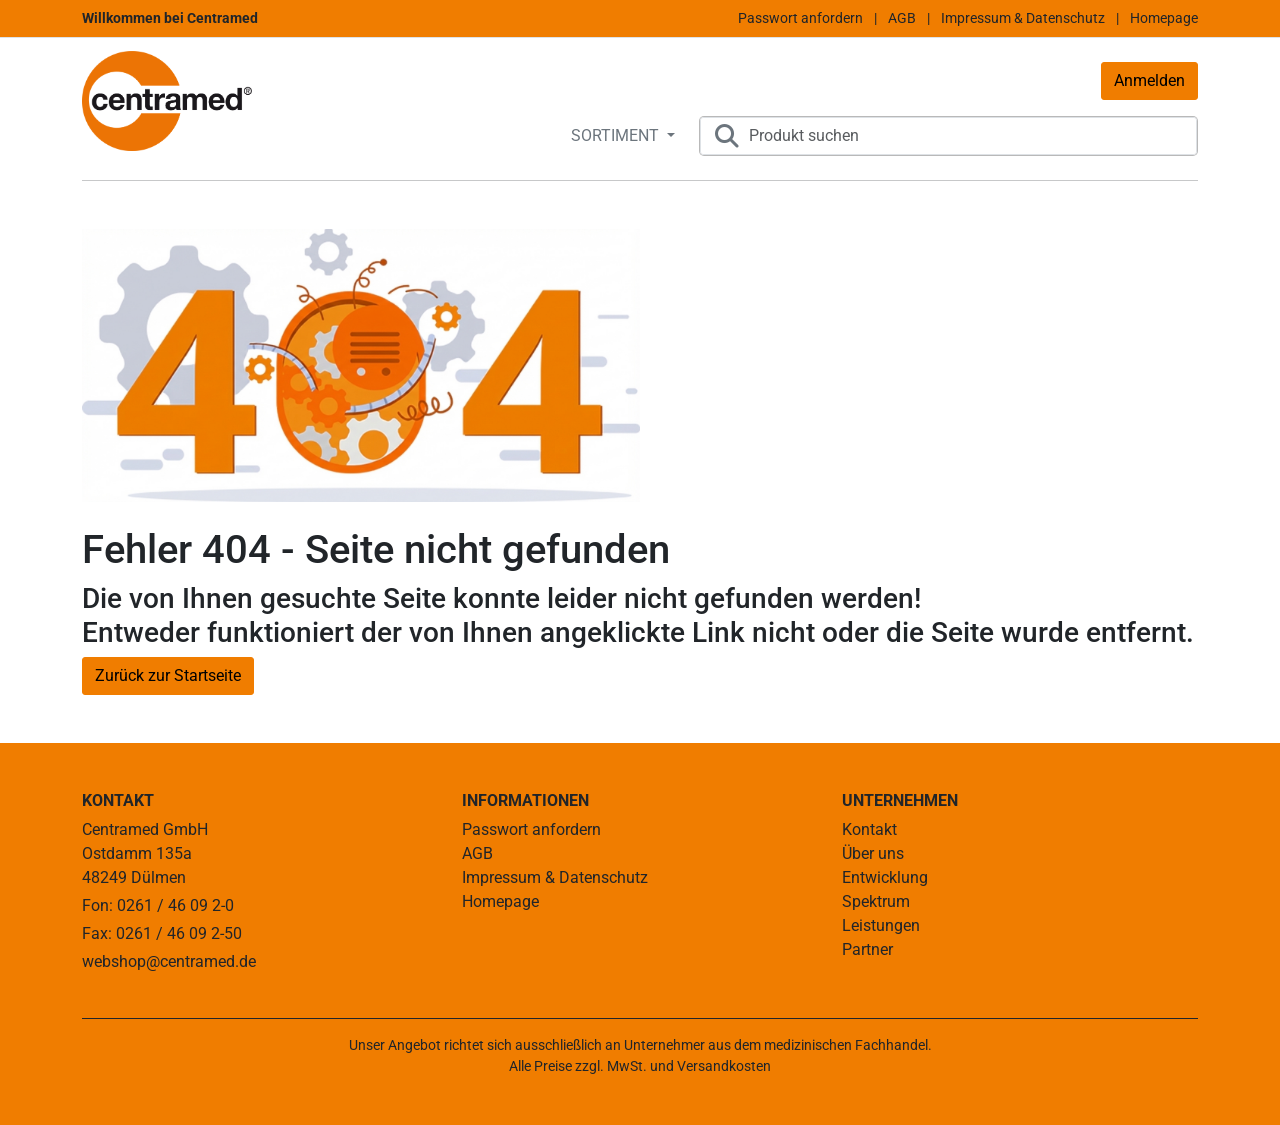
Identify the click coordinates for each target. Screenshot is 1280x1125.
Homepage (1164, 18)
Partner (867, 949)
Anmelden (1149, 80)
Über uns (873, 853)
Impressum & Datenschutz (1023, 18)
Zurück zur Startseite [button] (168, 675)
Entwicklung (885, 877)
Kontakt (869, 829)
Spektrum (876, 901)
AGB (902, 18)
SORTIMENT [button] (617, 135)
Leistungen (881, 925)
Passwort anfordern (800, 18)
